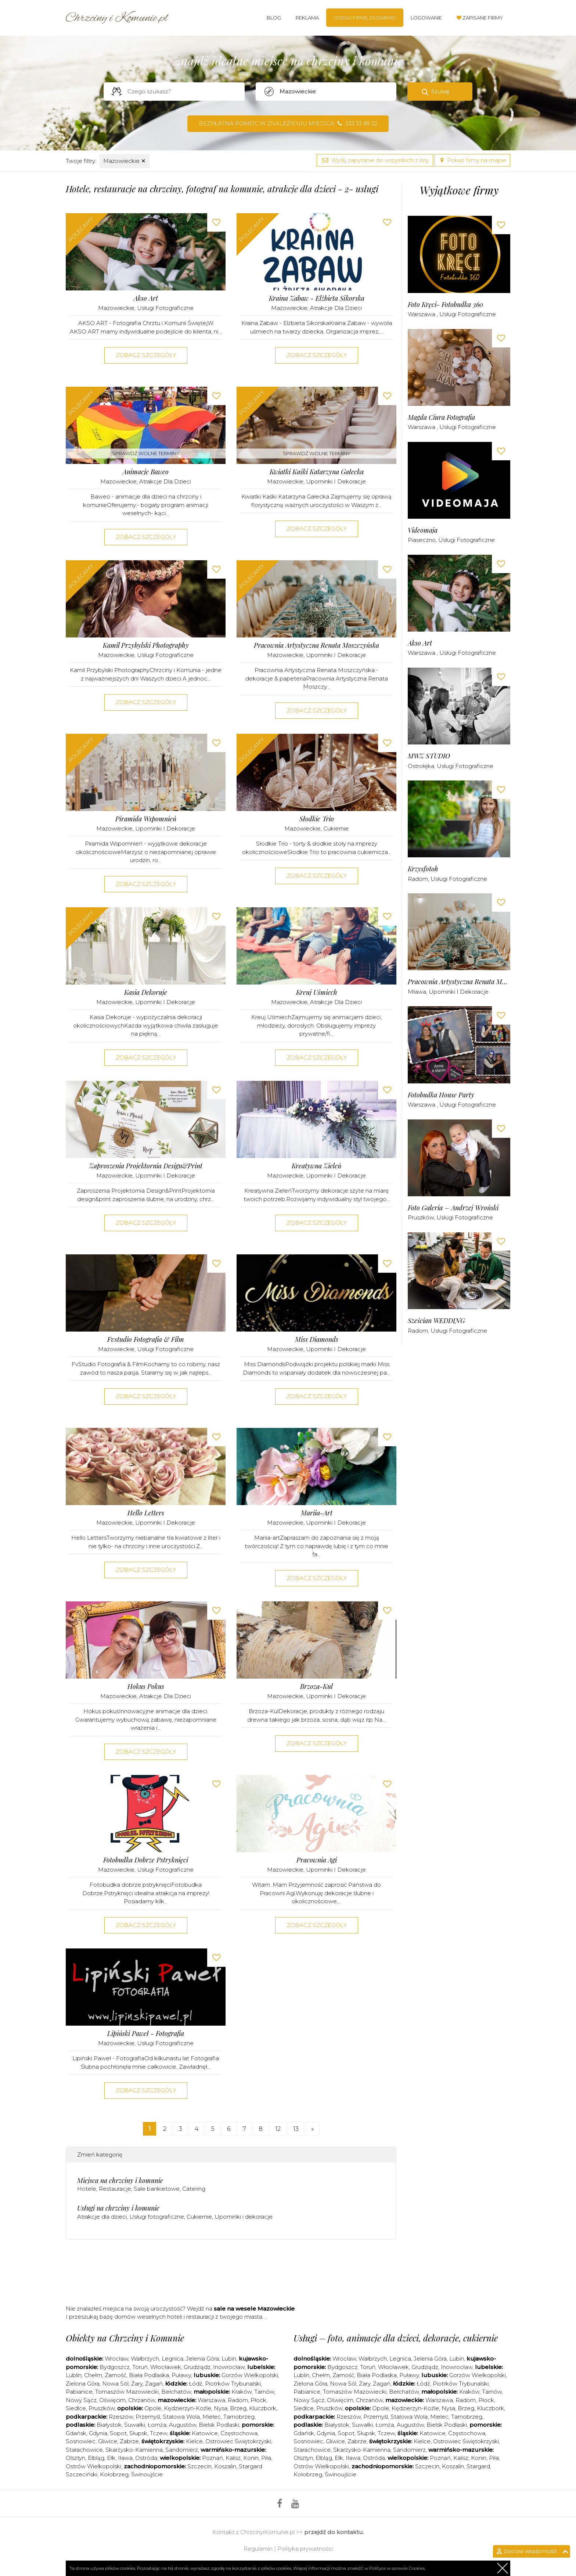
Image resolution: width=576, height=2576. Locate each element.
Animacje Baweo (146, 472)
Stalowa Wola (181, 2416)
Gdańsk (76, 2433)
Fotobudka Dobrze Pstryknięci (145, 1860)
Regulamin (258, 2548)
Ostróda (146, 2457)
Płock (258, 2400)
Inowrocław (229, 2367)
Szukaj (440, 91)
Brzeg (238, 2408)
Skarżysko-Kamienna (134, 2449)
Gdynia (98, 2433)
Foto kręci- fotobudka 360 (445, 304)
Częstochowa (239, 2433)
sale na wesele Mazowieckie (254, 2308)
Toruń (140, 2367)
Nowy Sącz (81, 2400)
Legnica (172, 2358)
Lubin (229, 2358)
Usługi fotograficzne (165, 307)
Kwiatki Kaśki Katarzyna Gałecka (317, 472)
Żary (137, 2383)
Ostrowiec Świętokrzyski (238, 2441)
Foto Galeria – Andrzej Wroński (453, 1208)
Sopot (118, 2433)
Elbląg (96, 2457)
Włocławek (165, 2367)
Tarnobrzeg (239, 2416)
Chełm (93, 2375)
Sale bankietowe (157, 2188)
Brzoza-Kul (316, 1686)
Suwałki (134, 2424)
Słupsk (138, 2433)
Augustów (182, 2424)
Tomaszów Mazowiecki (127, 2391)
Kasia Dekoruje (145, 992)
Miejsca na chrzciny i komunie (120, 2180)
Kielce (194, 2441)
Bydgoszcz (115, 2367)
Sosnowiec (81, 2441)
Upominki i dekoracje (336, 481)
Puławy (181, 2375)
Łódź (195, 2383)
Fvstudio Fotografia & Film (145, 1339)
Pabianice (79, 2391)
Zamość (115, 2375)
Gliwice (107, 2441)
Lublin (74, 2375)
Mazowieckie (124, 160)
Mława (417, 991)
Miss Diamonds (316, 1339)
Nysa (220, 2408)
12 (278, 2128)
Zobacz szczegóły (146, 354)
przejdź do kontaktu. (334, 2532)
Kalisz (233, 2457)
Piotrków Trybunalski (233, 2383)
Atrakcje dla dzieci (336, 307)
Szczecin (199, 2466)
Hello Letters (145, 1513)
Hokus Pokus (145, 1686)
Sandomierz (181, 2449)
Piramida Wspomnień (145, 819)
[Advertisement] (231, 2274)
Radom (418, 878)
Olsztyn (75, 2457)
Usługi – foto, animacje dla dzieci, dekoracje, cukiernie (396, 2338)
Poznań (212, 2457)
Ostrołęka (421, 765)
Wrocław (116, 2358)
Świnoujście (147, 2474)
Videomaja (423, 530)
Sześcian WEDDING (436, 1320)
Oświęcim (112, 2400)
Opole (152, 2408)
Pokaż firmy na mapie (472, 160)
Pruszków (421, 1217)
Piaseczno (422, 539)
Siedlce (76, 2408)
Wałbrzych (145, 2358)
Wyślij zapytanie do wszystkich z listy (375, 160)
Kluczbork (262, 2408)
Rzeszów (121, 2416)
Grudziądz (197, 2367)
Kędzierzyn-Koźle (187, 2408)
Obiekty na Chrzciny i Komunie (125, 2338)
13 (296, 2128)
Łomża (157, 2424)
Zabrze (129, 2441)
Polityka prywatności (305, 2548)
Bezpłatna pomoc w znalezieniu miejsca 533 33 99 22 (288, 123)
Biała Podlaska (149, 2375)
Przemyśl (148, 2416)
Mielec (211, 2416)
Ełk (111, 2457)
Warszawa (422, 314)
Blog (274, 18)
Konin (251, 2457)
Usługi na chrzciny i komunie (118, 2208)
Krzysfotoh (423, 869)
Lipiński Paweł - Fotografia (145, 2033)
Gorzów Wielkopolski (250, 2375)
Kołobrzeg (114, 2474)
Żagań (154, 2383)
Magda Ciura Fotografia (441, 417)
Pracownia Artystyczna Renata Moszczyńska (316, 645)
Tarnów (264, 2391)
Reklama (307, 18)
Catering (193, 2188)
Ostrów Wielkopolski (93, 2466)
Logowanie (426, 18)
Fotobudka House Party (441, 1095)
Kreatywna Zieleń (316, 1166)
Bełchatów (176, 2391)
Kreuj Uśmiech (316, 992)
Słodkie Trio (316, 819)
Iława (125, 2457)
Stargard (478, 2466)
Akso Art (146, 298)
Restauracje (115, 2188)
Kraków (241, 2391)
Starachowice (84, 2449)
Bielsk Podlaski (219, 2424)
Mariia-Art (316, 1513)
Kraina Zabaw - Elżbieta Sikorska (316, 298)
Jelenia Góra (202, 2358)
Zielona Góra (83, 2383)
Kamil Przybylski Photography (146, 645)
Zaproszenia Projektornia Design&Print (145, 1166)
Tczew (158, 2433)
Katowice (205, 2433)
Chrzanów (141, 2400)
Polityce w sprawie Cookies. (397, 2568)
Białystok (109, 2424)
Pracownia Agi (316, 1860)
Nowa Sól (115, 2383)
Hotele (86, 2188)
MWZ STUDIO (429, 756)
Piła (266, 2457)
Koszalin (225, 2466)
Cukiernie (336, 828)
